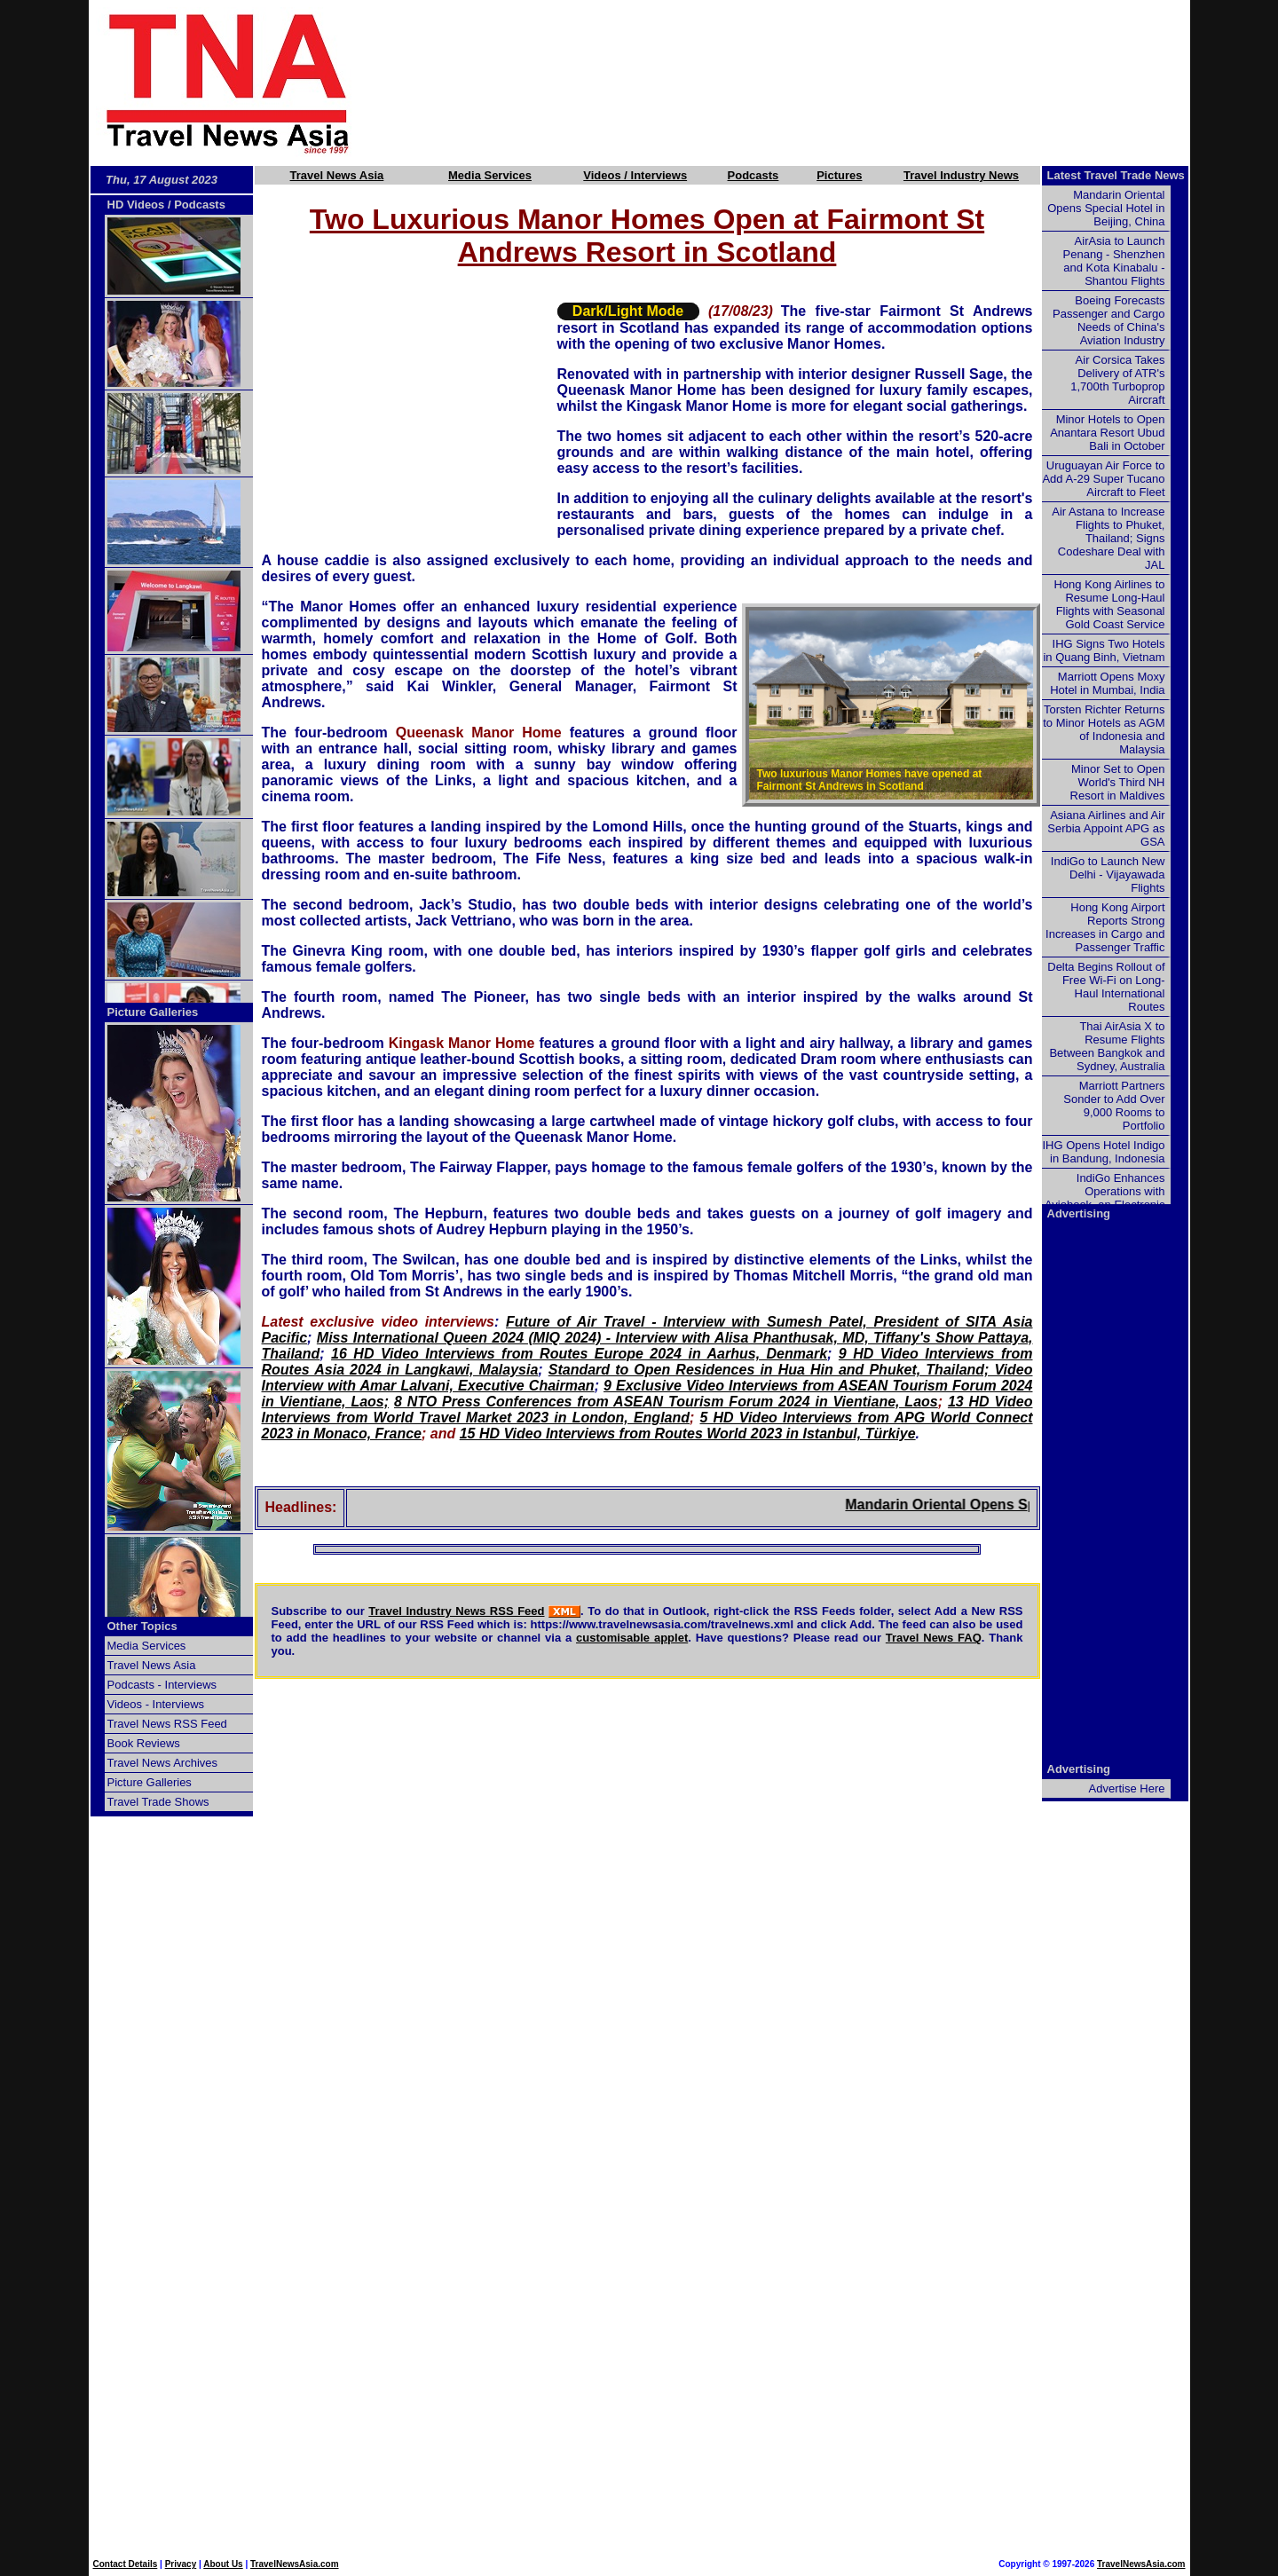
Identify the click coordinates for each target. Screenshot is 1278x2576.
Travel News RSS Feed (167, 1723)
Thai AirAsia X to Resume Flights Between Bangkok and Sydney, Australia (1106, 1046)
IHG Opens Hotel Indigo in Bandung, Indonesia (1103, 1151)
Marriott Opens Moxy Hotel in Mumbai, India (1107, 683)
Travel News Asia (337, 175)
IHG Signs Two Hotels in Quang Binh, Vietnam (1103, 650)
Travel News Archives (162, 1762)
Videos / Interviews (635, 175)
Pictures (839, 175)
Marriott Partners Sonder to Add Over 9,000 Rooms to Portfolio (1113, 1105)
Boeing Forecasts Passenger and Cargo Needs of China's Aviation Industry (1108, 320)
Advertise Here (1127, 1788)
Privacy (181, 2564)
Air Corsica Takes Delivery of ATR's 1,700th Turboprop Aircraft (1117, 379)
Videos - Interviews (156, 1704)
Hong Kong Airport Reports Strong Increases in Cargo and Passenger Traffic (1104, 927)
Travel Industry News (961, 175)
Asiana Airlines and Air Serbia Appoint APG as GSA (1105, 828)
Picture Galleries (153, 1012)
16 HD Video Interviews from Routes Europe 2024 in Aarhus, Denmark (579, 1353)
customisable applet (632, 1637)
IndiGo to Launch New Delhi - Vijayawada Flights (1108, 874)
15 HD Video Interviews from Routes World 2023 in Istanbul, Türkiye (688, 1433)
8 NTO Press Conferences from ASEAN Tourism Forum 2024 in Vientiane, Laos (666, 1401)
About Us (222, 2564)
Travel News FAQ (934, 1637)
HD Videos (136, 204)
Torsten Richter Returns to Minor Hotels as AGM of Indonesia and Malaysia (1103, 729)
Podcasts (753, 175)
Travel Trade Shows (158, 1801)
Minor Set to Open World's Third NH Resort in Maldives (1117, 782)
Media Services (490, 175)
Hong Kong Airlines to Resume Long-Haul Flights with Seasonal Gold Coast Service (1108, 604)
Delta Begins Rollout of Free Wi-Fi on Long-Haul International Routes (1105, 986)
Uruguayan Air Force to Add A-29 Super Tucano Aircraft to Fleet (1103, 479)
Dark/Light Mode (627, 311)
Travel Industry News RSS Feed (456, 1611)
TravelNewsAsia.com (294, 2564)
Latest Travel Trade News (1116, 175)
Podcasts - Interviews (162, 1684)
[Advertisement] (800, 82)
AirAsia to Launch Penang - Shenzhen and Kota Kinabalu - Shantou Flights (1114, 261)
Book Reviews (143, 1743)
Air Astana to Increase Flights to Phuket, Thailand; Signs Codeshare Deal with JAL (1108, 538)
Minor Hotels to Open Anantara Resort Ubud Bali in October (1107, 433)
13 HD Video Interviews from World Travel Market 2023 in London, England (647, 1409)
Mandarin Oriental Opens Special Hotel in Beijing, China (1105, 208)
